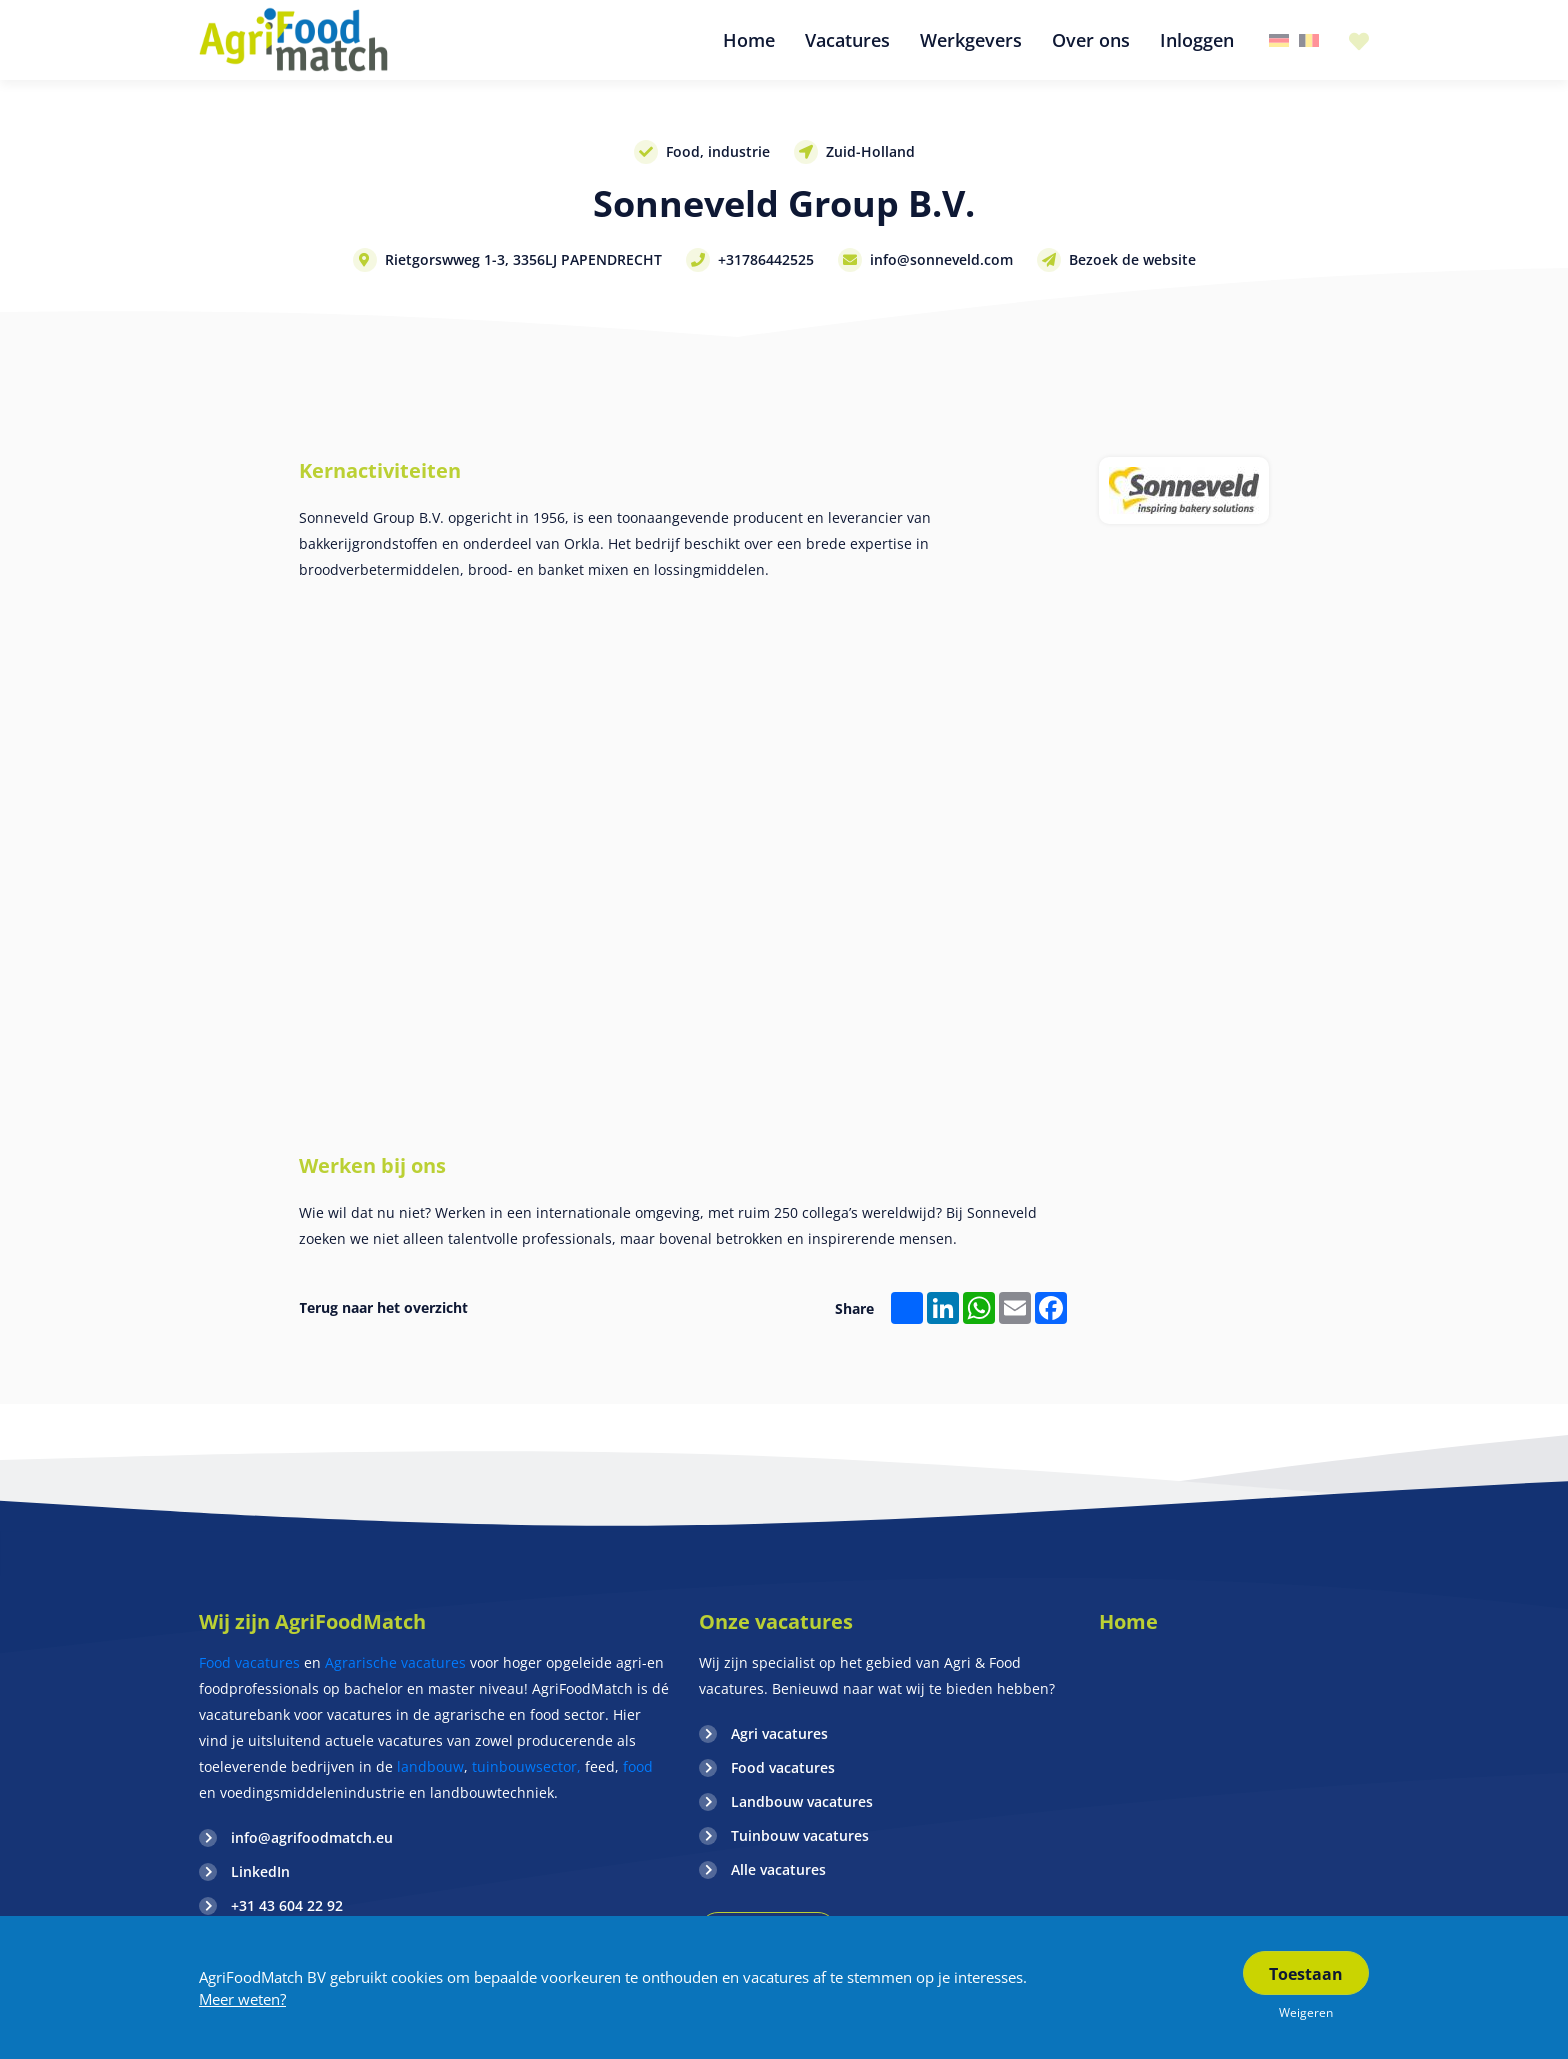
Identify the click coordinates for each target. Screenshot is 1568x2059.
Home (1128, 1621)
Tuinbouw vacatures (800, 1835)
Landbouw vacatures (802, 1801)
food (638, 1766)
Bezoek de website (1132, 259)
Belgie (1309, 40)
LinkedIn (260, 1871)
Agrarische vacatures (397, 1662)
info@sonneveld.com (941, 259)
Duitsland (1279, 40)
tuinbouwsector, (526, 1766)
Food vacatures (249, 1662)
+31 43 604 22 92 (287, 1905)
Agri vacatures (779, 1733)
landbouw (430, 1766)
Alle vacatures (778, 1869)
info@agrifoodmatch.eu (312, 1837)
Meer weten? (242, 1999)
